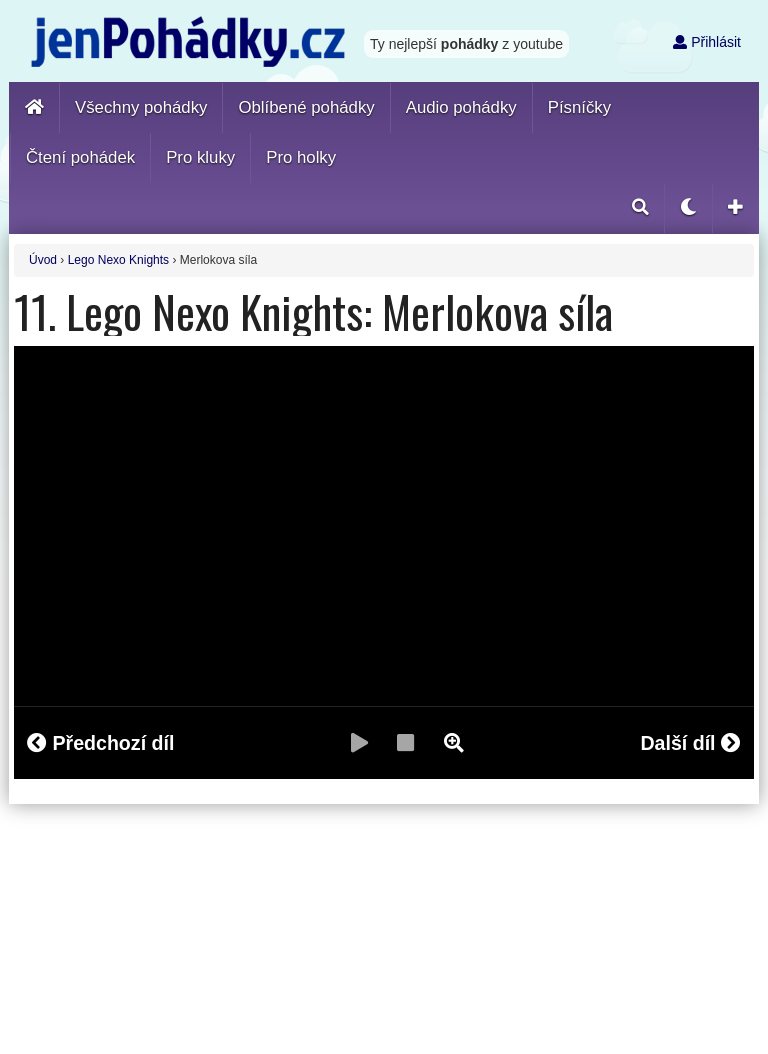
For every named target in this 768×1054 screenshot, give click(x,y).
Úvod (43, 260)
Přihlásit (707, 42)
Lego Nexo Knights (118, 260)
